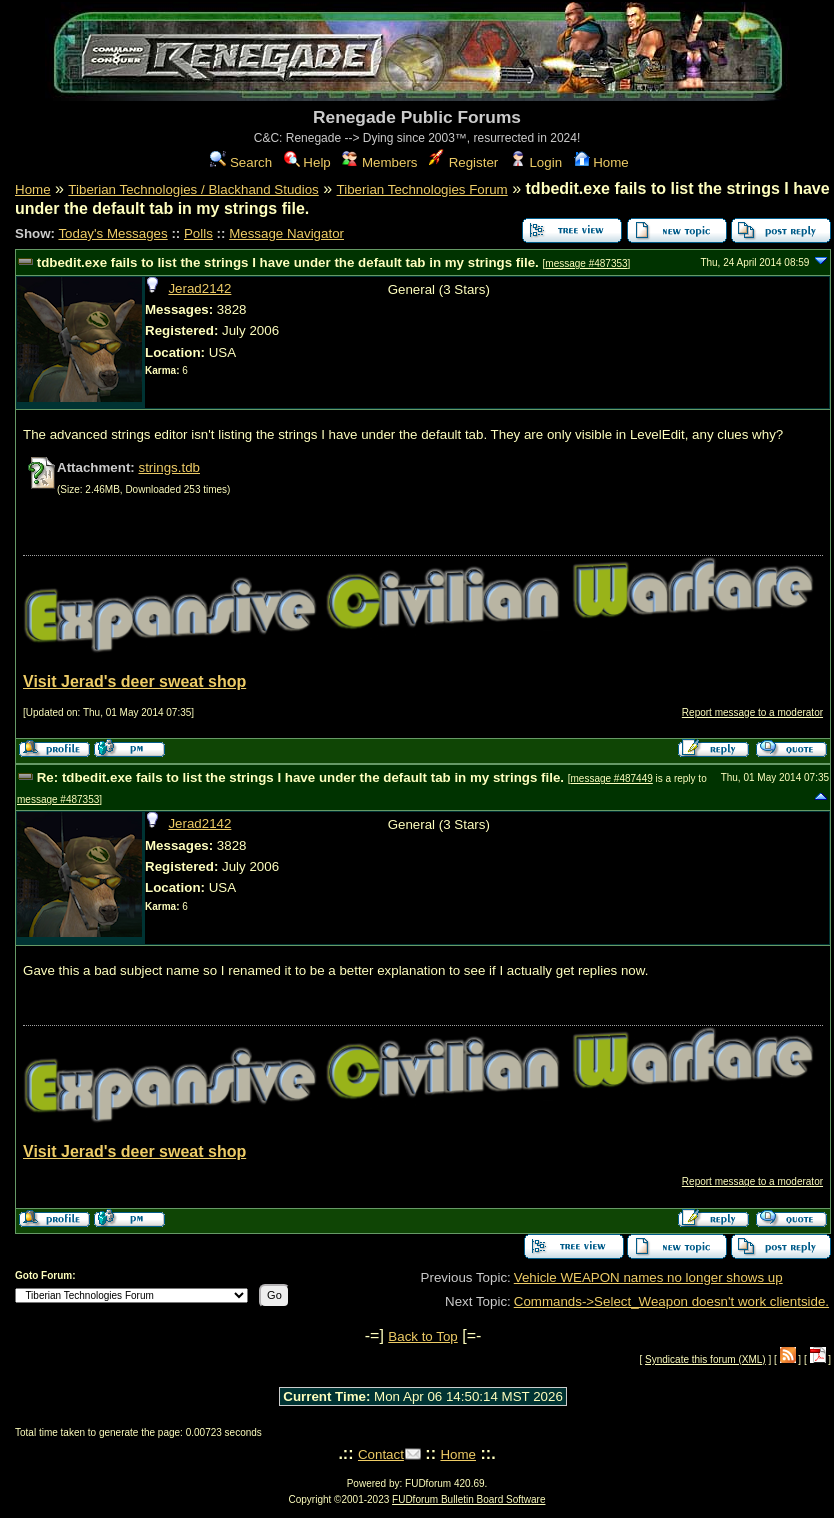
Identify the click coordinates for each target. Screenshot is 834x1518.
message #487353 (586, 263)
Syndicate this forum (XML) (705, 1359)
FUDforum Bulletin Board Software (468, 1499)
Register (463, 162)
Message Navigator (286, 233)
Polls (198, 233)
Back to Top (422, 1336)
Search (241, 162)
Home (601, 162)
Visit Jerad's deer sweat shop (134, 681)
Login (536, 162)
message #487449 (611, 778)
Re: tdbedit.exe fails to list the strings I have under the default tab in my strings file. (300, 777)
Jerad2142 (199, 288)
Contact (381, 1454)
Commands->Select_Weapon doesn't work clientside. (671, 1301)
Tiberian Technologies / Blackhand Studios (193, 189)
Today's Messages (112, 233)
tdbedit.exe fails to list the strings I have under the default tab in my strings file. (288, 262)
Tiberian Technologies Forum (422, 189)
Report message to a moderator (752, 712)
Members (379, 162)
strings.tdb (169, 467)
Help (307, 162)
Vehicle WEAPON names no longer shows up (648, 1277)
